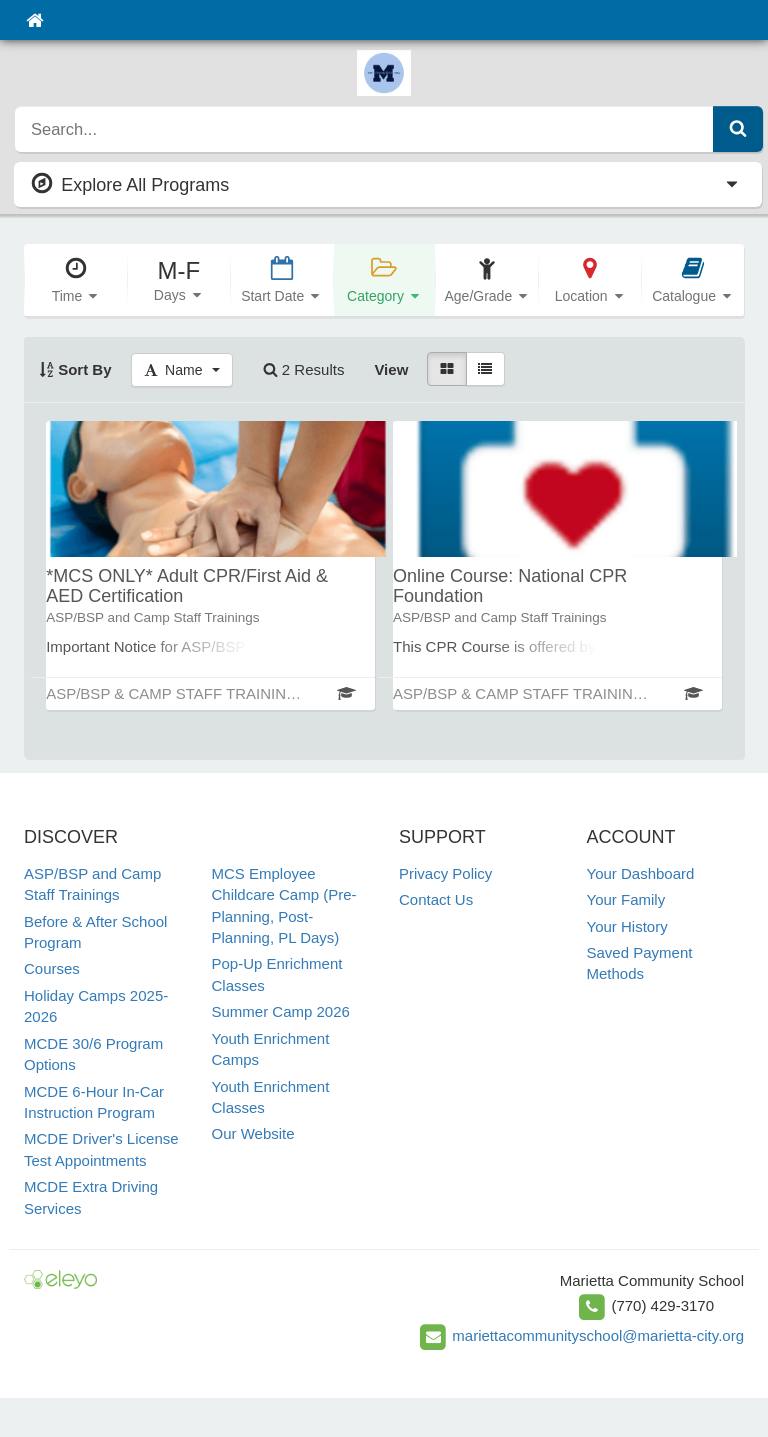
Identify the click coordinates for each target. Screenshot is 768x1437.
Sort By (75, 369)
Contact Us (436, 899)
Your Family (626, 899)
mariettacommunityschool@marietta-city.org (598, 1335)
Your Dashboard (641, 873)
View (391, 369)
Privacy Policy (445, 873)
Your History (627, 926)
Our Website (253, 1133)
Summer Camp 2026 (281, 1011)
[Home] (34, 20)
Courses (52, 968)
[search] (364, 129)
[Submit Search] (738, 129)
